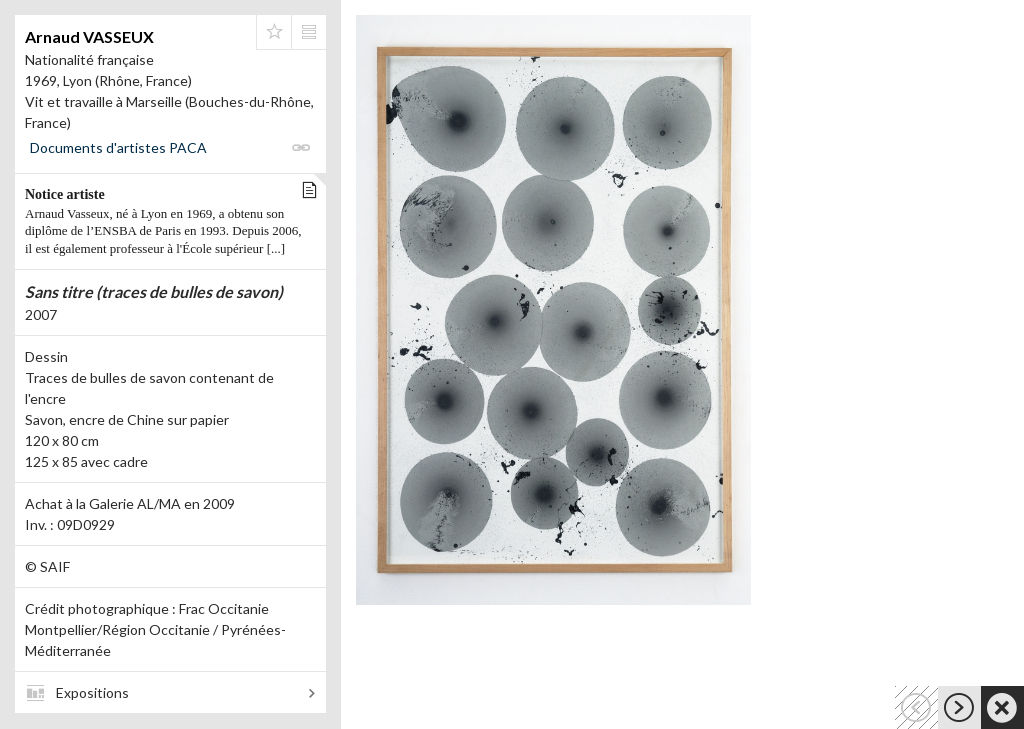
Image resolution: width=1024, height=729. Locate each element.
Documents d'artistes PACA (118, 147)
